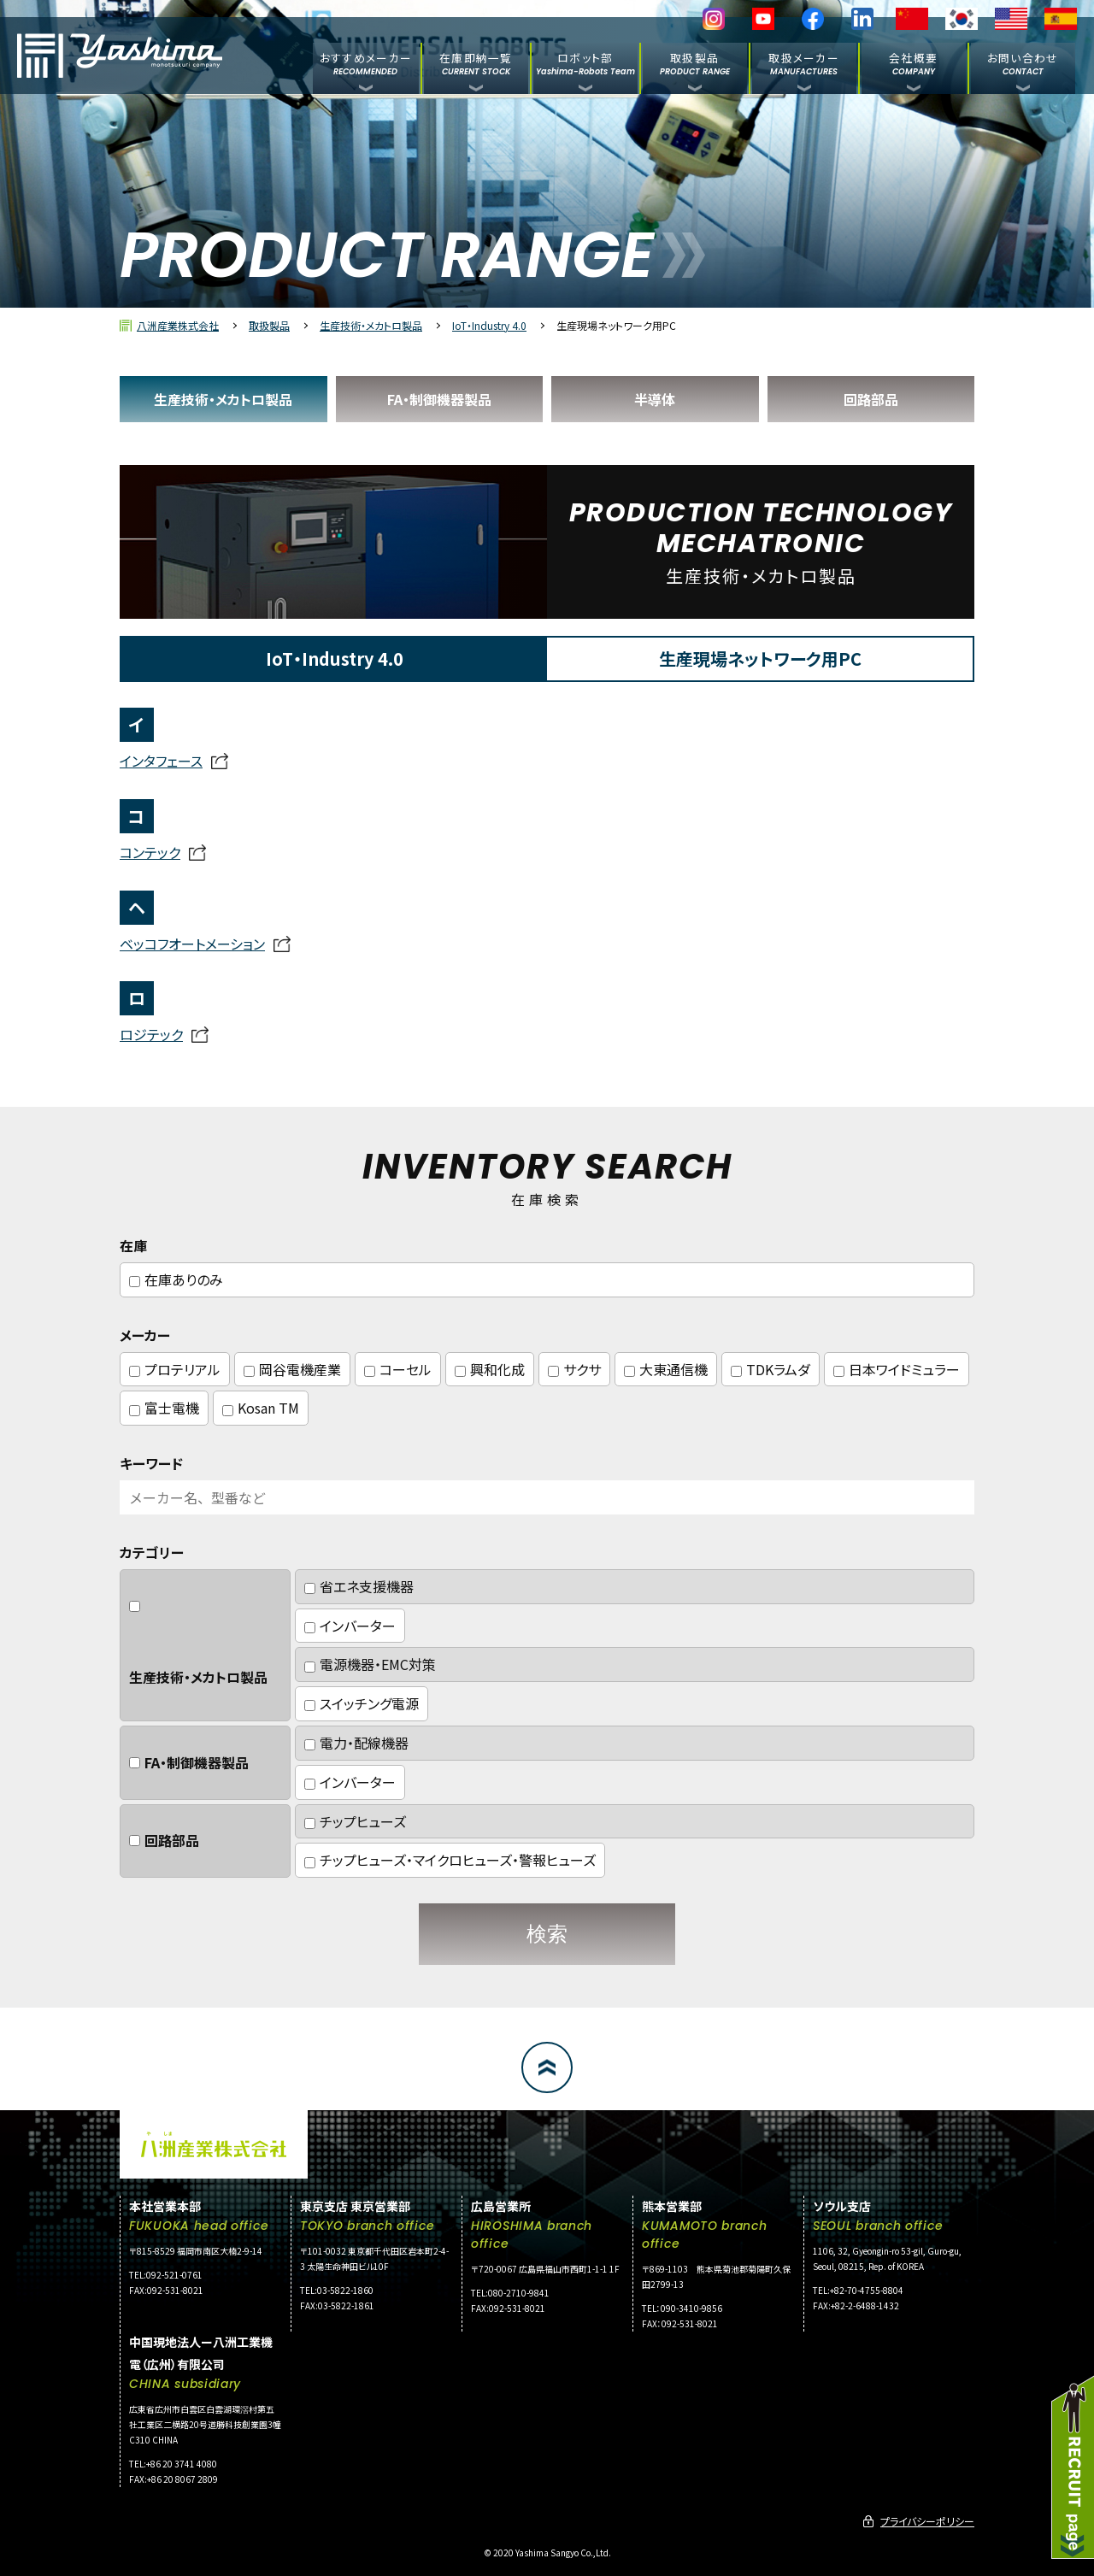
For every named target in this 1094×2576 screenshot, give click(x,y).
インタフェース (161, 760)
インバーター (350, 1625)
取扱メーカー (803, 63)
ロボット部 (585, 63)
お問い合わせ (1023, 63)
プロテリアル (175, 1369)
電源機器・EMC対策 (370, 1664)
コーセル (398, 1369)
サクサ (574, 1369)
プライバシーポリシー (927, 2521)
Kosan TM (260, 1407)
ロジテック (151, 1034)
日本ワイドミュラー (896, 1369)
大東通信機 (666, 1369)
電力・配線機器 (356, 1742)
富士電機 (164, 1407)
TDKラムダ (770, 1369)
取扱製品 (695, 63)
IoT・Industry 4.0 (489, 325)
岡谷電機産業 (292, 1369)
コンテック (150, 852)
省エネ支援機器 (359, 1586)
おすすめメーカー (366, 63)
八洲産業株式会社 (178, 325)
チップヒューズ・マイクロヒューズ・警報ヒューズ (450, 1860)
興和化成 (490, 1369)
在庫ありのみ (176, 1279)
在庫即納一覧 (476, 63)
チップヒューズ (355, 1821)
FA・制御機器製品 (439, 399)
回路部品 (871, 399)
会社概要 (913, 63)
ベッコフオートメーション (192, 943)
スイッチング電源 (361, 1703)
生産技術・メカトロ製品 (371, 325)
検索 (547, 1933)
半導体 (654, 399)
